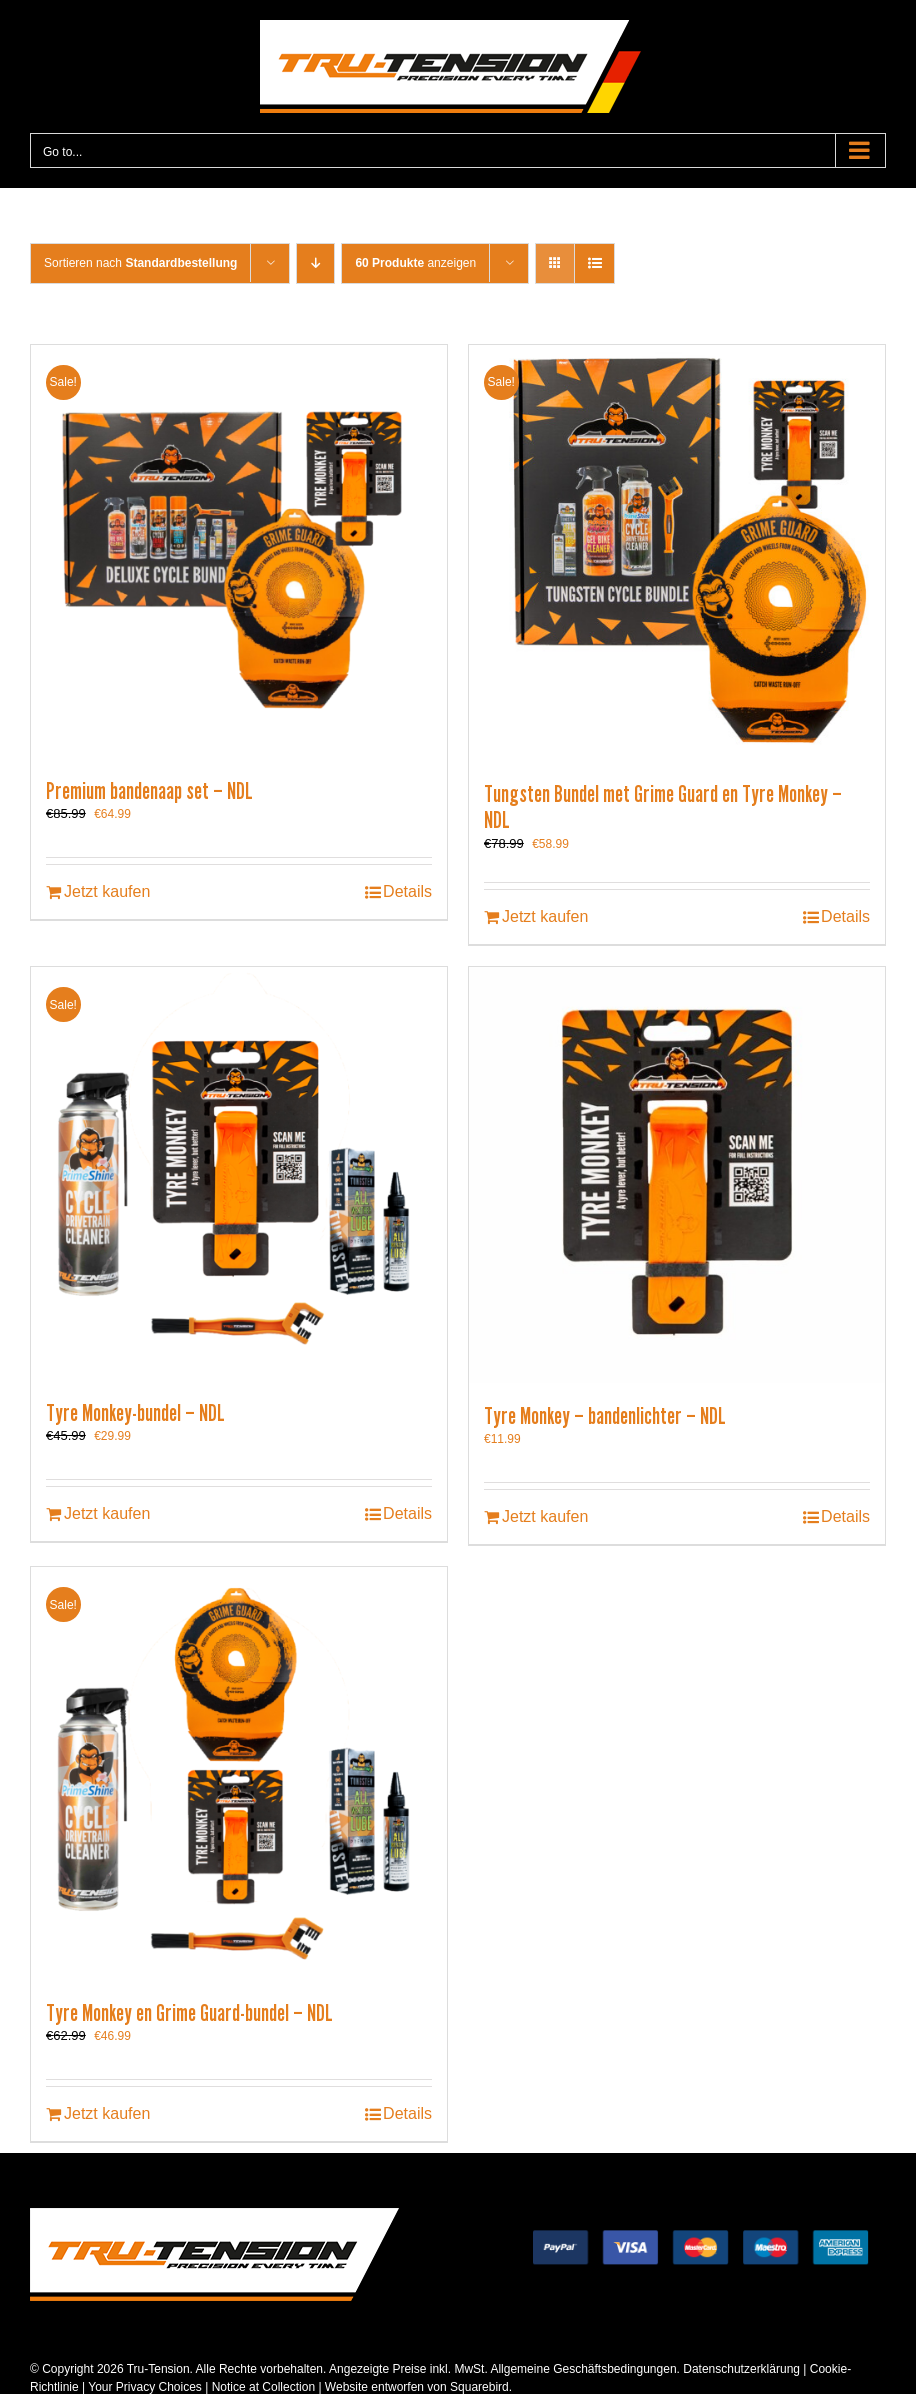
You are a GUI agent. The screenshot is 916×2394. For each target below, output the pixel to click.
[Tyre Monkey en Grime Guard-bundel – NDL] (239, 1773)
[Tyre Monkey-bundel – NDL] (239, 1173)
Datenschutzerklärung (741, 2369)
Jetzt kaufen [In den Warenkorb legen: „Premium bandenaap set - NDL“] (107, 891)
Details (407, 891)
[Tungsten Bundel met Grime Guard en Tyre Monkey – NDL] (677, 553)
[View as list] (594, 263)
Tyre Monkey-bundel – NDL (135, 1413)
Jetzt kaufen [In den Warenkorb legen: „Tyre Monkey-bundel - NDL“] (107, 1513)
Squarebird (478, 2387)
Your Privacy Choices (145, 2387)
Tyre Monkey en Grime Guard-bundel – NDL (189, 2013)
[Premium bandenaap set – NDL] (239, 551)
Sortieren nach (140, 263)
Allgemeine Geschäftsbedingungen (583, 2369)
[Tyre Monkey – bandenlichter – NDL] (677, 1175)
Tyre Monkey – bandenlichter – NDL (605, 1416)
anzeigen (415, 263)
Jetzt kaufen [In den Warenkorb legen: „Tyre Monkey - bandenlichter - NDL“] (545, 1516)
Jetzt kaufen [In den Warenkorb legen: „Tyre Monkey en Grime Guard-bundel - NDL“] (107, 2113)
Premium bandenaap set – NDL (149, 791)
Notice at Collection (263, 2387)
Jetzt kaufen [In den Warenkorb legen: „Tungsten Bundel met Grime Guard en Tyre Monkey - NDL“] (545, 916)
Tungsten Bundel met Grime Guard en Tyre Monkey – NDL (663, 807)
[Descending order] (315, 263)
